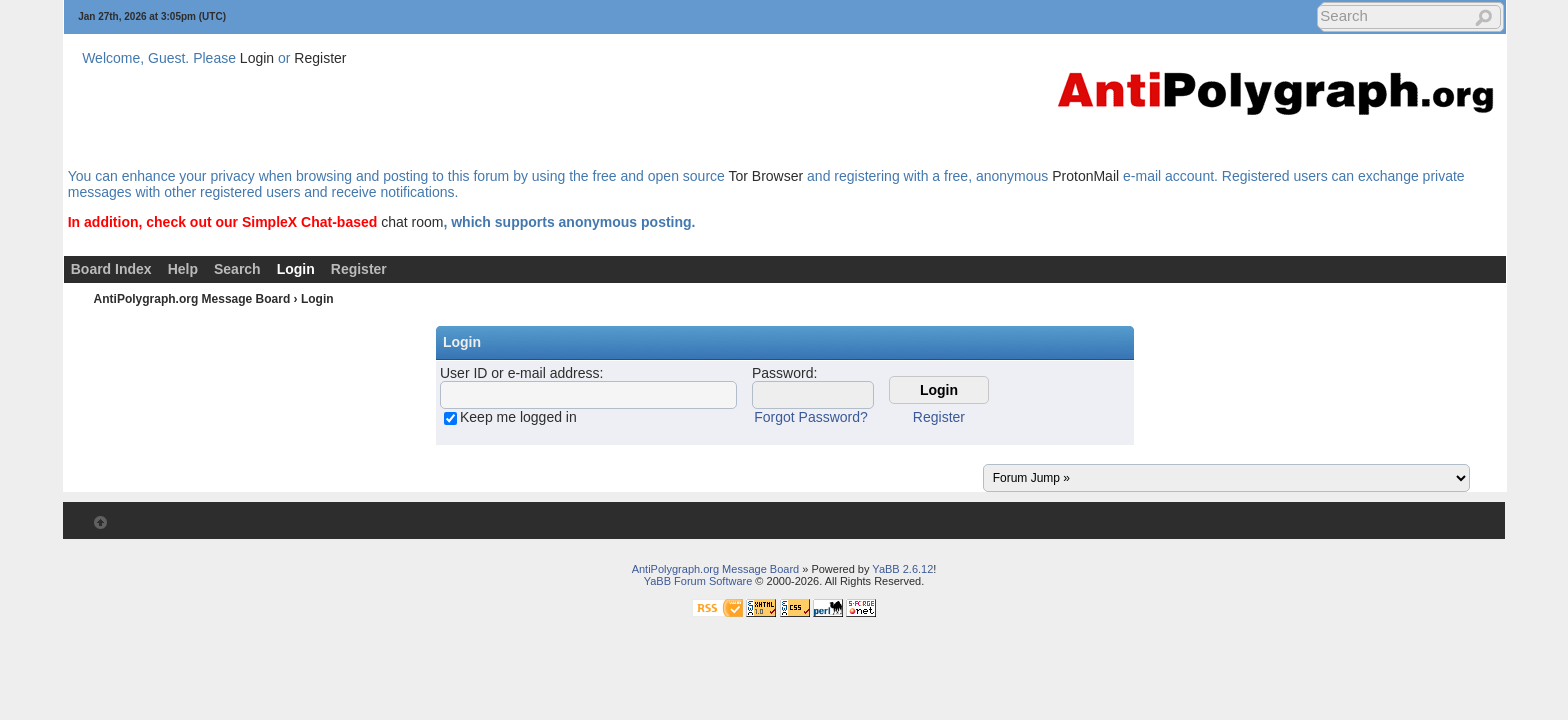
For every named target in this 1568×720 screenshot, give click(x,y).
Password (782, 373)
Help (183, 269)
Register (320, 58)
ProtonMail (1085, 176)
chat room (412, 222)
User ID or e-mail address (520, 373)
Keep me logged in (518, 417)
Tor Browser (765, 176)
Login (257, 58)
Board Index (111, 269)
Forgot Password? (811, 417)
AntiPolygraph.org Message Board (192, 299)
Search (237, 269)
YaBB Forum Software (698, 581)
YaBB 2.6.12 (902, 569)
